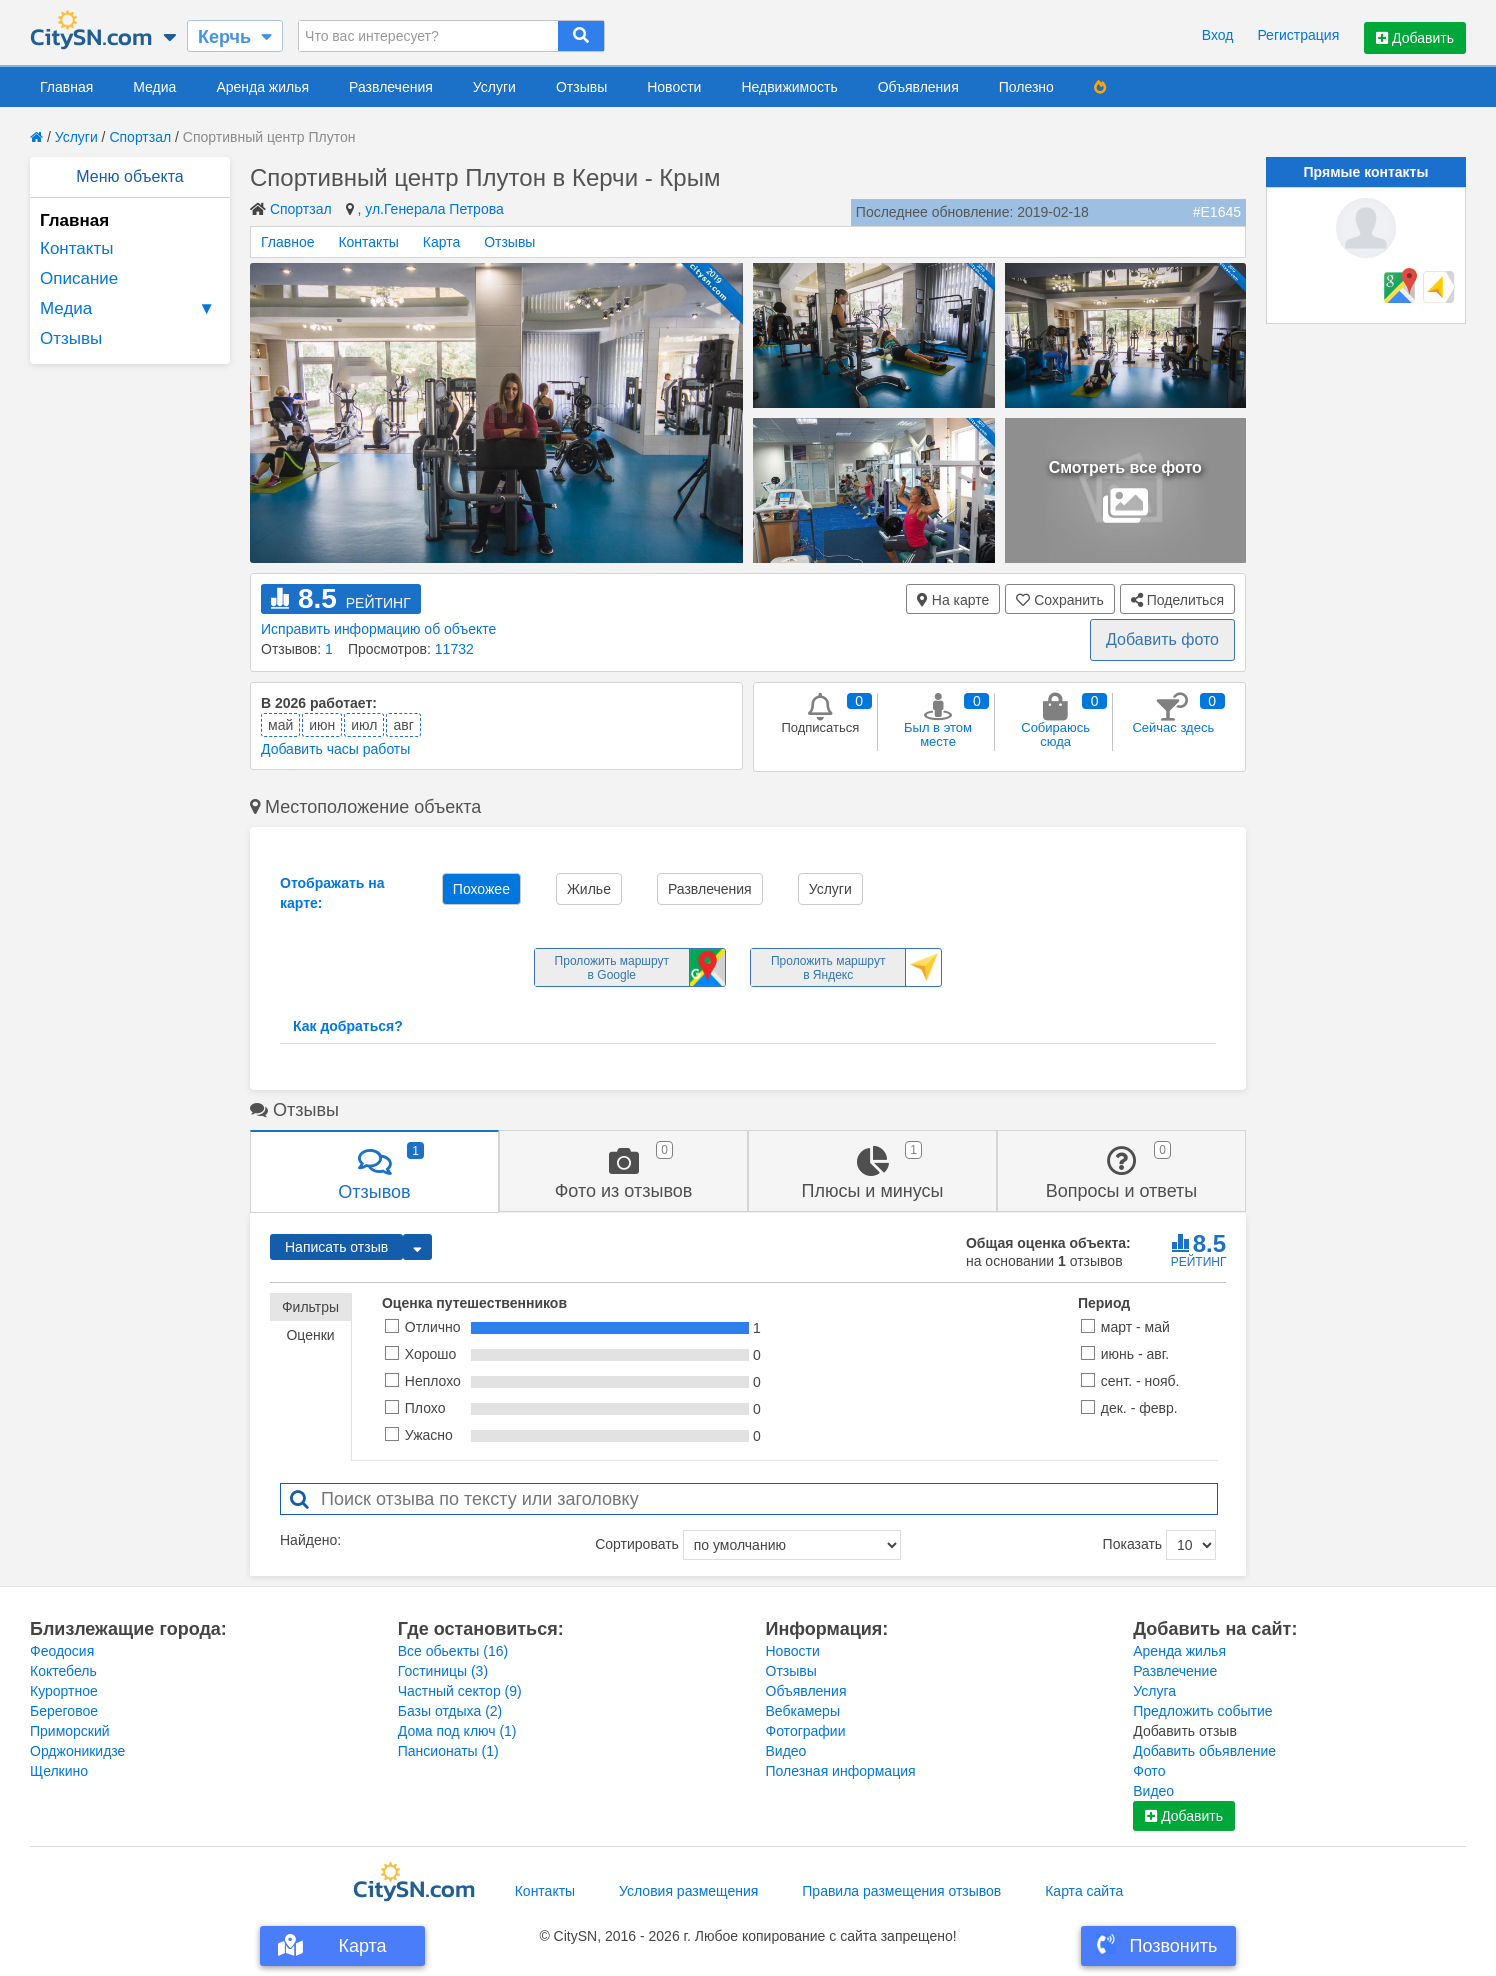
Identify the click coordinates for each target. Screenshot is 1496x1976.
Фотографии (806, 1731)
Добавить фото (1162, 639)
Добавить (1415, 38)
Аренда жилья (262, 87)
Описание (79, 278)
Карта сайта (1084, 1891)
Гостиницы (443, 1671)
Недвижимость (789, 87)
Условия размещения (688, 1891)
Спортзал (140, 137)
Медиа (154, 87)
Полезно (1026, 87)
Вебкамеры (803, 1711)
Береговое (64, 1711)
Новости (674, 87)
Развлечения (391, 87)
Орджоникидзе (77, 1751)
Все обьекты (453, 1651)
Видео (786, 1751)
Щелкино (59, 1771)
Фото (1149, 1771)
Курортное (64, 1691)
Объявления (918, 87)
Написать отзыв (336, 1247)
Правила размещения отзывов (901, 1891)
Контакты (76, 248)
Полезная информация (841, 1771)
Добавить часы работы (335, 749)
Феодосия (62, 1651)
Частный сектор (460, 1691)
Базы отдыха (450, 1711)
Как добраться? (348, 1026)
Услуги (494, 87)
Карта (441, 242)
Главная (66, 87)
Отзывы (581, 87)
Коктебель (63, 1671)
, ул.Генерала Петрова (430, 209)
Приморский (70, 1731)
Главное (288, 242)
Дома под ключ (457, 1731)
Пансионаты (448, 1751)
